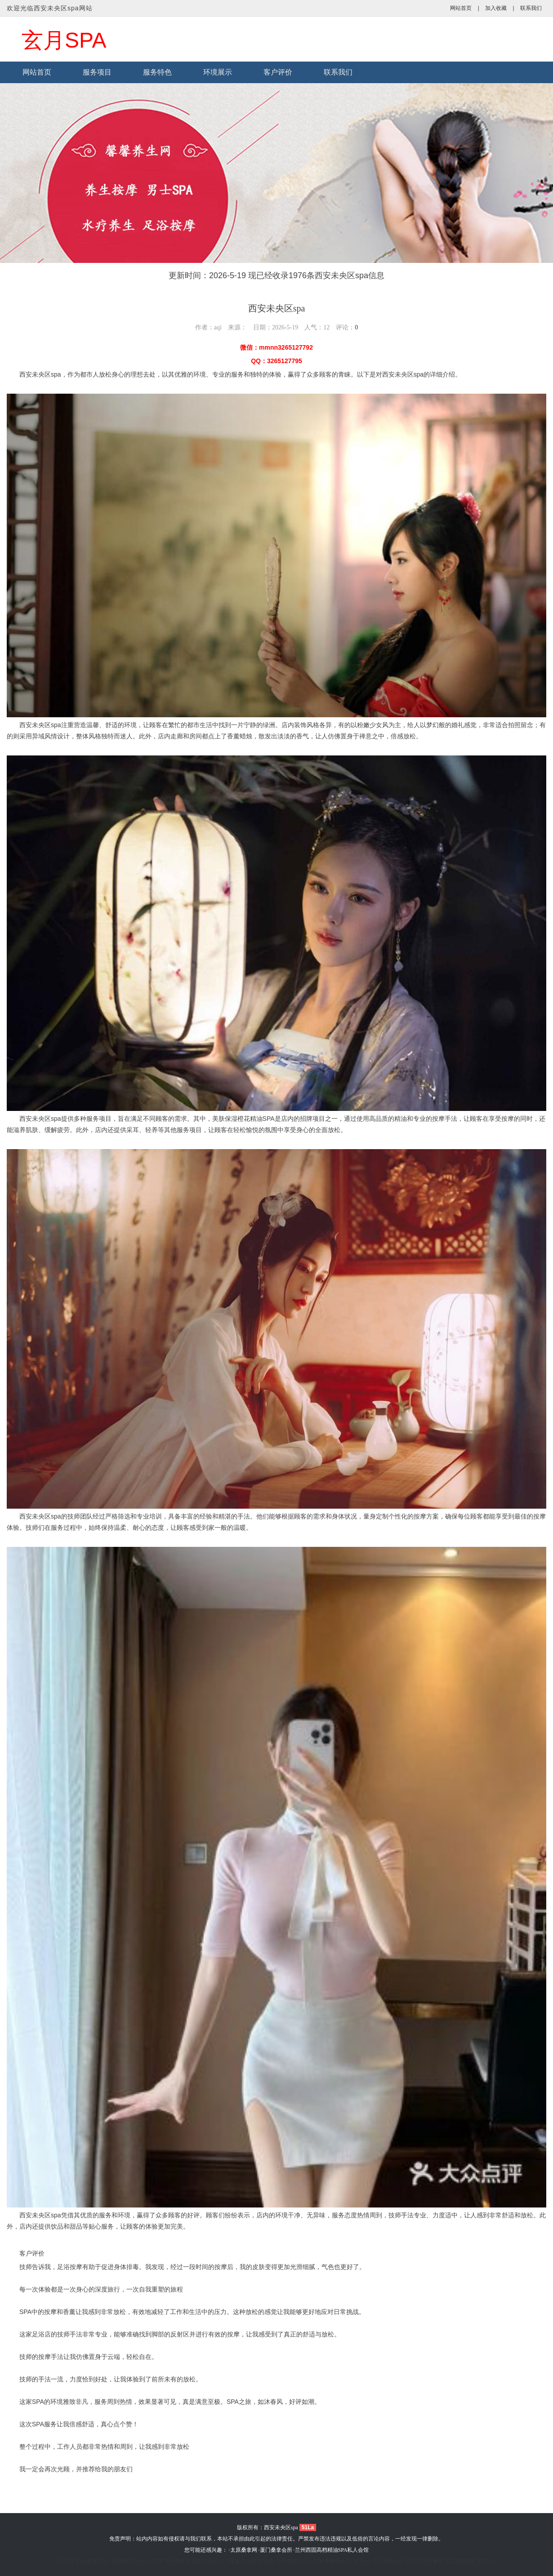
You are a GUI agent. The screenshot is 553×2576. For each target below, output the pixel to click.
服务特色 (157, 72)
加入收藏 (496, 8)
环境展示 (217, 72)
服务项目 (97, 72)
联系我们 (531, 8)
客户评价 (277, 72)
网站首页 (461, 8)
